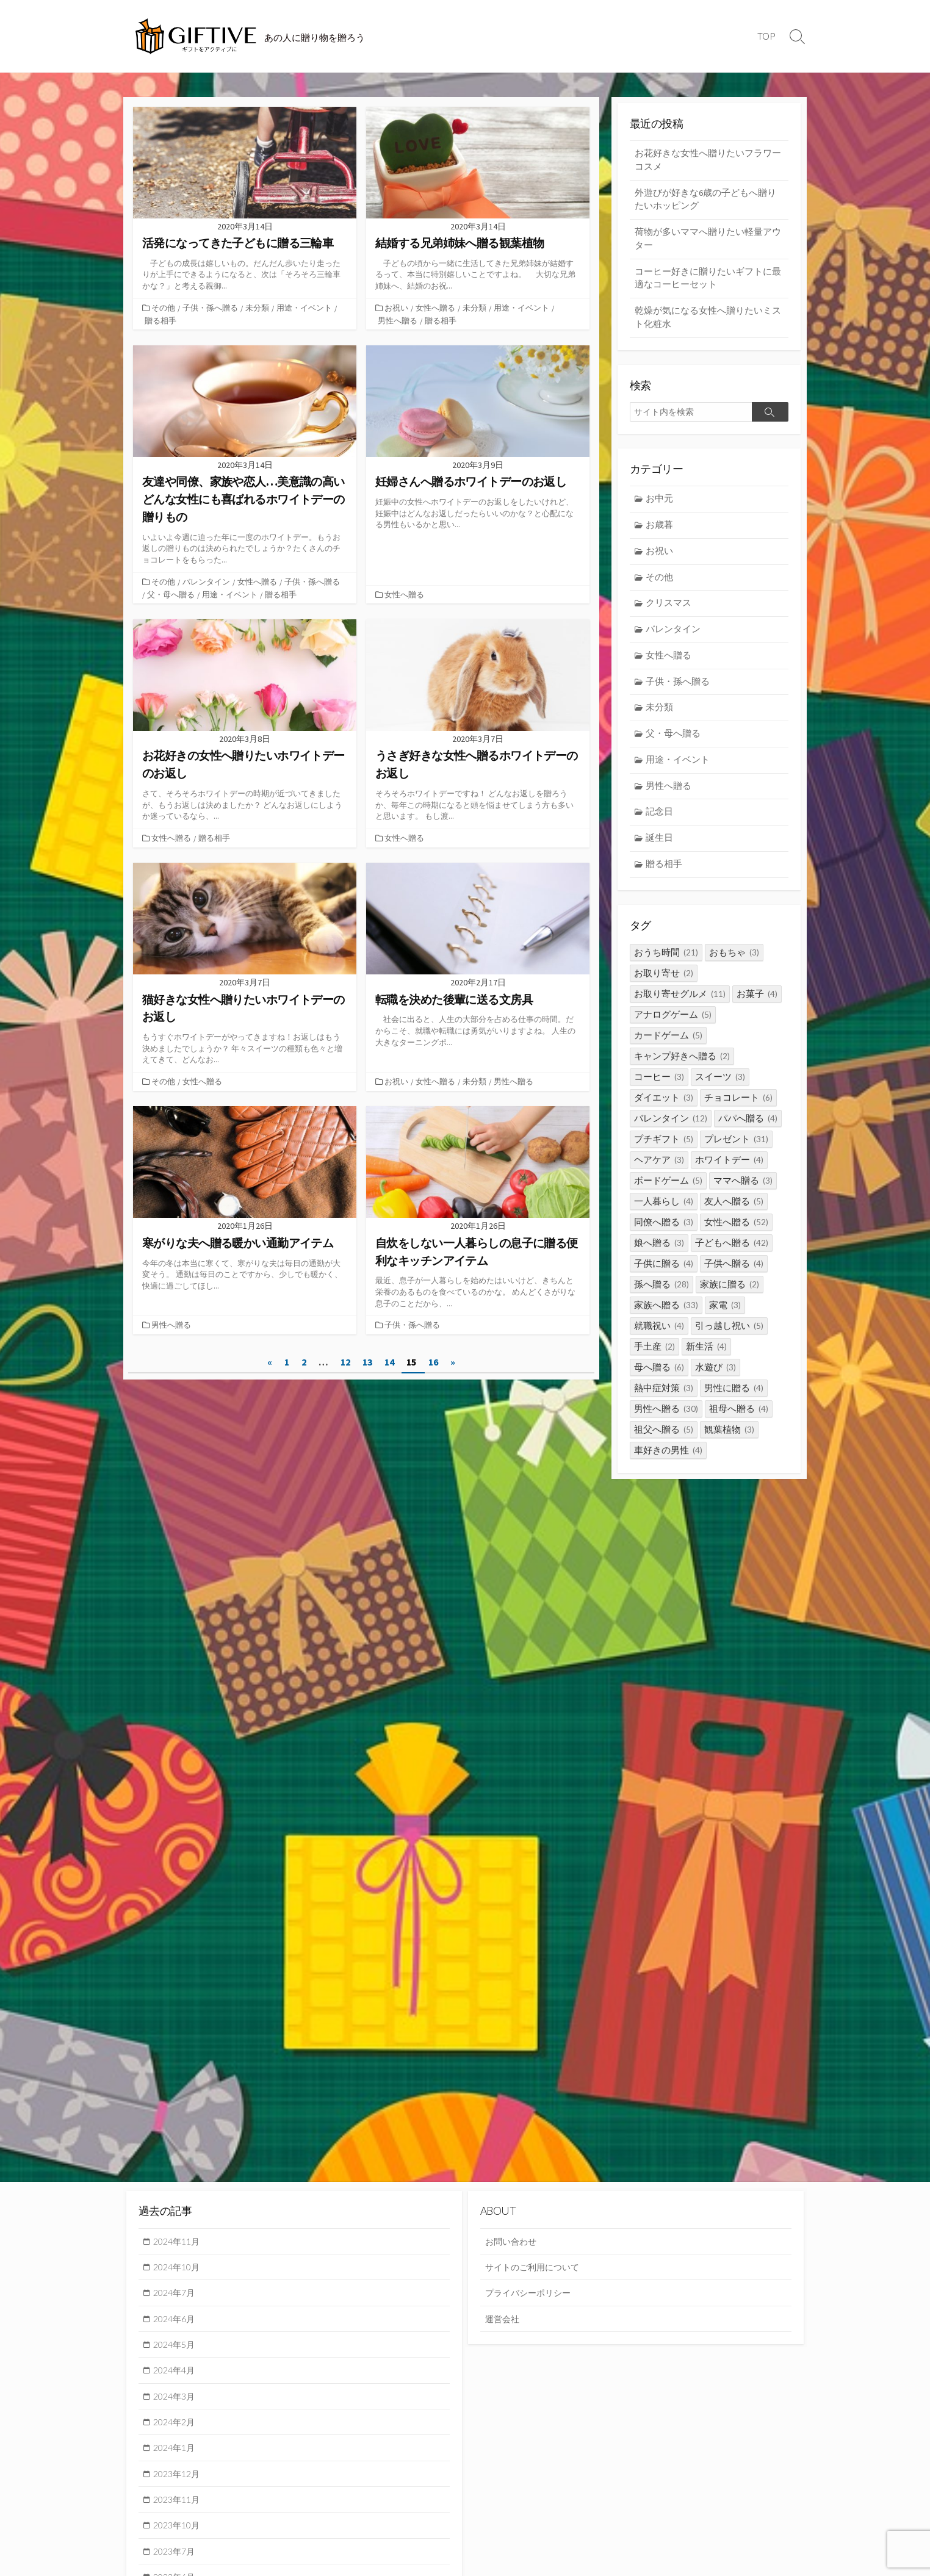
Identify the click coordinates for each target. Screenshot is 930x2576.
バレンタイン (207, 581)
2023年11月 (178, 2504)
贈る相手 (160, 320)
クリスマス (669, 610)
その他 (164, 307)
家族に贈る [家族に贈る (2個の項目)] (729, 1297)
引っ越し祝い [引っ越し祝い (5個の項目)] (729, 1338)
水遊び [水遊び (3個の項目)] (715, 1380)
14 (389, 1360)
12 (345, 1360)
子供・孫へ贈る (211, 307)
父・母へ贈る (171, 593)
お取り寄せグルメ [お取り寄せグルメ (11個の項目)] (680, 1006)
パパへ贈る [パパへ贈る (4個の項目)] (747, 1131)
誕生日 (660, 849)
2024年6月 (176, 2320)
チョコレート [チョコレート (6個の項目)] (738, 1110)
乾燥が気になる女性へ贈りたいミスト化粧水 (708, 322)
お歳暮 (660, 530)
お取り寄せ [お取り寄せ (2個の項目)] (663, 985)
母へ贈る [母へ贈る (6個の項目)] (659, 1380)
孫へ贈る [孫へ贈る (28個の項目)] (661, 1297)
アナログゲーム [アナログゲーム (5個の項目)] (673, 1027)
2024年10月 (178, 2267)
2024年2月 (176, 2425)
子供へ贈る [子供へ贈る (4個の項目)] (733, 1276)
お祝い (397, 307)
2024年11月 (178, 2241)
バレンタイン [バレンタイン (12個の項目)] (670, 1131)
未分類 (258, 307)
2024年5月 (176, 2346)
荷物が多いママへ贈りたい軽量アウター (708, 241)
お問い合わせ (512, 2241)
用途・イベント (305, 307)
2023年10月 (178, 2530)
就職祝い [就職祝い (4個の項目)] (659, 1338)
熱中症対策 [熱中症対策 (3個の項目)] (663, 1400)
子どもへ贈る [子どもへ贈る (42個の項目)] (731, 1255)
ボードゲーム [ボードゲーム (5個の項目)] (668, 1193)
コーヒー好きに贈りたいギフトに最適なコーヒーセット (708, 282)
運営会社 (503, 2320)
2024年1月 (176, 2452)
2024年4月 (176, 2372)
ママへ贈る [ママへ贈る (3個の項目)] (743, 1193)
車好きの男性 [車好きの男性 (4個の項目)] (668, 1463)
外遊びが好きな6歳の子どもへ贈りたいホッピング (705, 201)
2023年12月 (178, 2478)
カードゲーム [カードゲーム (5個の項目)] (668, 1048)
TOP (766, 36)
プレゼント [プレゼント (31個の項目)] (736, 1151)
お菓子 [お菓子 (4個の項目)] (757, 1006)
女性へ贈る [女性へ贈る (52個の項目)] (736, 1234)
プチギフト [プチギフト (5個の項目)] (663, 1151)
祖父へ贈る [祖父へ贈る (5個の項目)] (663, 1442)
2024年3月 (176, 2399)
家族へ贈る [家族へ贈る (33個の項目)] (666, 1317)
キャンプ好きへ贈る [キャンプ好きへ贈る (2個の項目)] (682, 1068)
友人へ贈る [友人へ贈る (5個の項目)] (733, 1214)
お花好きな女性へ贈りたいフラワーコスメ (708, 160)
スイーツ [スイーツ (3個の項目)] (720, 1089)
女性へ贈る (436, 307)
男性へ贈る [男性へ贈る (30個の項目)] (666, 1421)
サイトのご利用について (535, 2267)
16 (433, 1360)
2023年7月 (176, 2557)
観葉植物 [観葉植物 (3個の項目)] (729, 1442)
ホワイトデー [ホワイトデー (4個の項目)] (729, 1172)
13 (367, 1360)
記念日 (660, 823)
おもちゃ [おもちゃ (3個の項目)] (734, 965)
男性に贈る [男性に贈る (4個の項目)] (733, 1400)
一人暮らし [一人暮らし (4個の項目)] (663, 1214)
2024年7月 (176, 2294)
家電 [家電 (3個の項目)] (725, 1317)
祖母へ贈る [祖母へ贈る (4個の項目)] (738, 1421)
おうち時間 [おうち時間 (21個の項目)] (666, 965)
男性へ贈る (397, 320)
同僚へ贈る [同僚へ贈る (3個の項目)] (663, 1234)
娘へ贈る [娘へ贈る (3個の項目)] (659, 1255)
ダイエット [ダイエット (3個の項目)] (663, 1110)
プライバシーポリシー (531, 2294)
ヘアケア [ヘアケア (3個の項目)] (659, 1172)
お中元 (660, 504)
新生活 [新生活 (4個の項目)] (706, 1359)
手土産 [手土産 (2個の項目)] (654, 1359)
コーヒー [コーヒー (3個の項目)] (659, 1089)
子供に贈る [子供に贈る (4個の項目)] (663, 1276)
